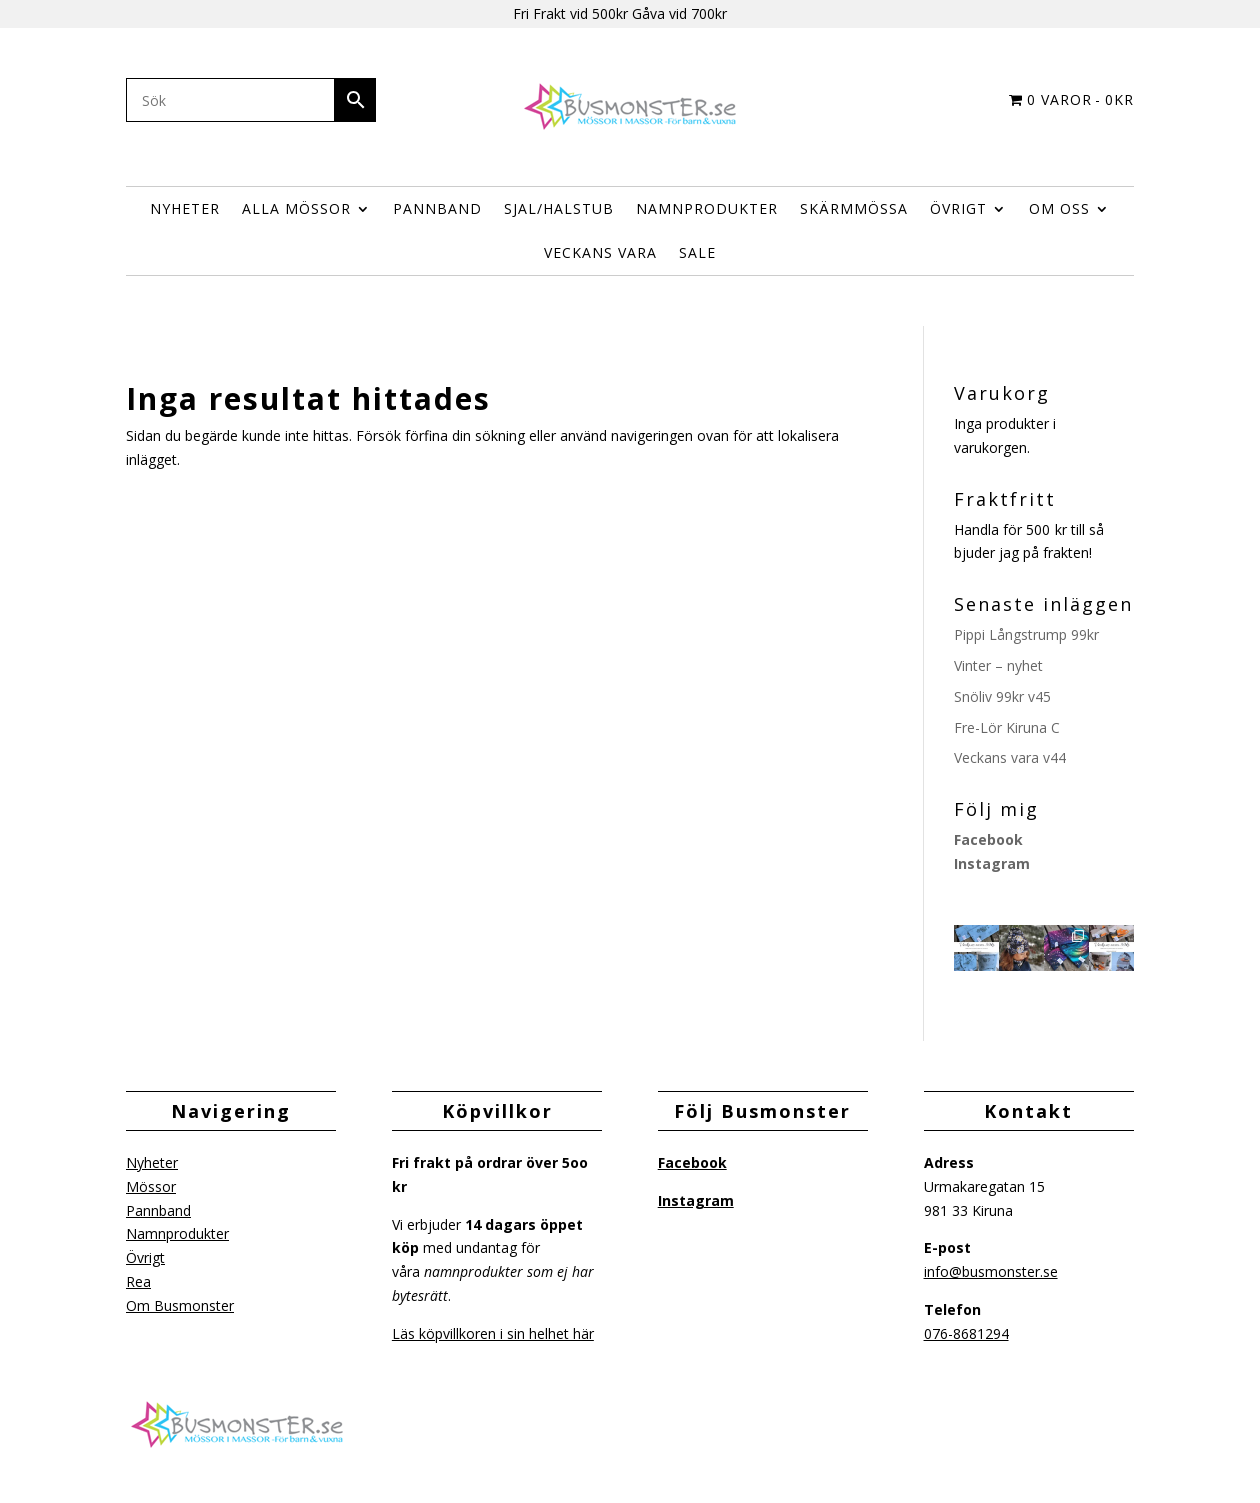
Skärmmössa (854, 208)
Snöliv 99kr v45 (1002, 696)
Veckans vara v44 (1010, 757)
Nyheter (185, 208)
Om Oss (1059, 208)
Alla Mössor (296, 208)
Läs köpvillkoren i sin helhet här (493, 1333)
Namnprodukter (707, 208)
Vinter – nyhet (998, 665)
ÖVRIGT (958, 208)
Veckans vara (600, 252)
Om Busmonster (180, 1305)
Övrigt (145, 1257)
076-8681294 (966, 1333)
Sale (697, 252)
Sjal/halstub (559, 208)
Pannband (437, 208)
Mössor (151, 1186)
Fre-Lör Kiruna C (1007, 727)
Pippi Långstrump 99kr (1026, 634)
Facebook (988, 839)
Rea (138, 1281)
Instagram (992, 863)
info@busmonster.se (991, 1271)
